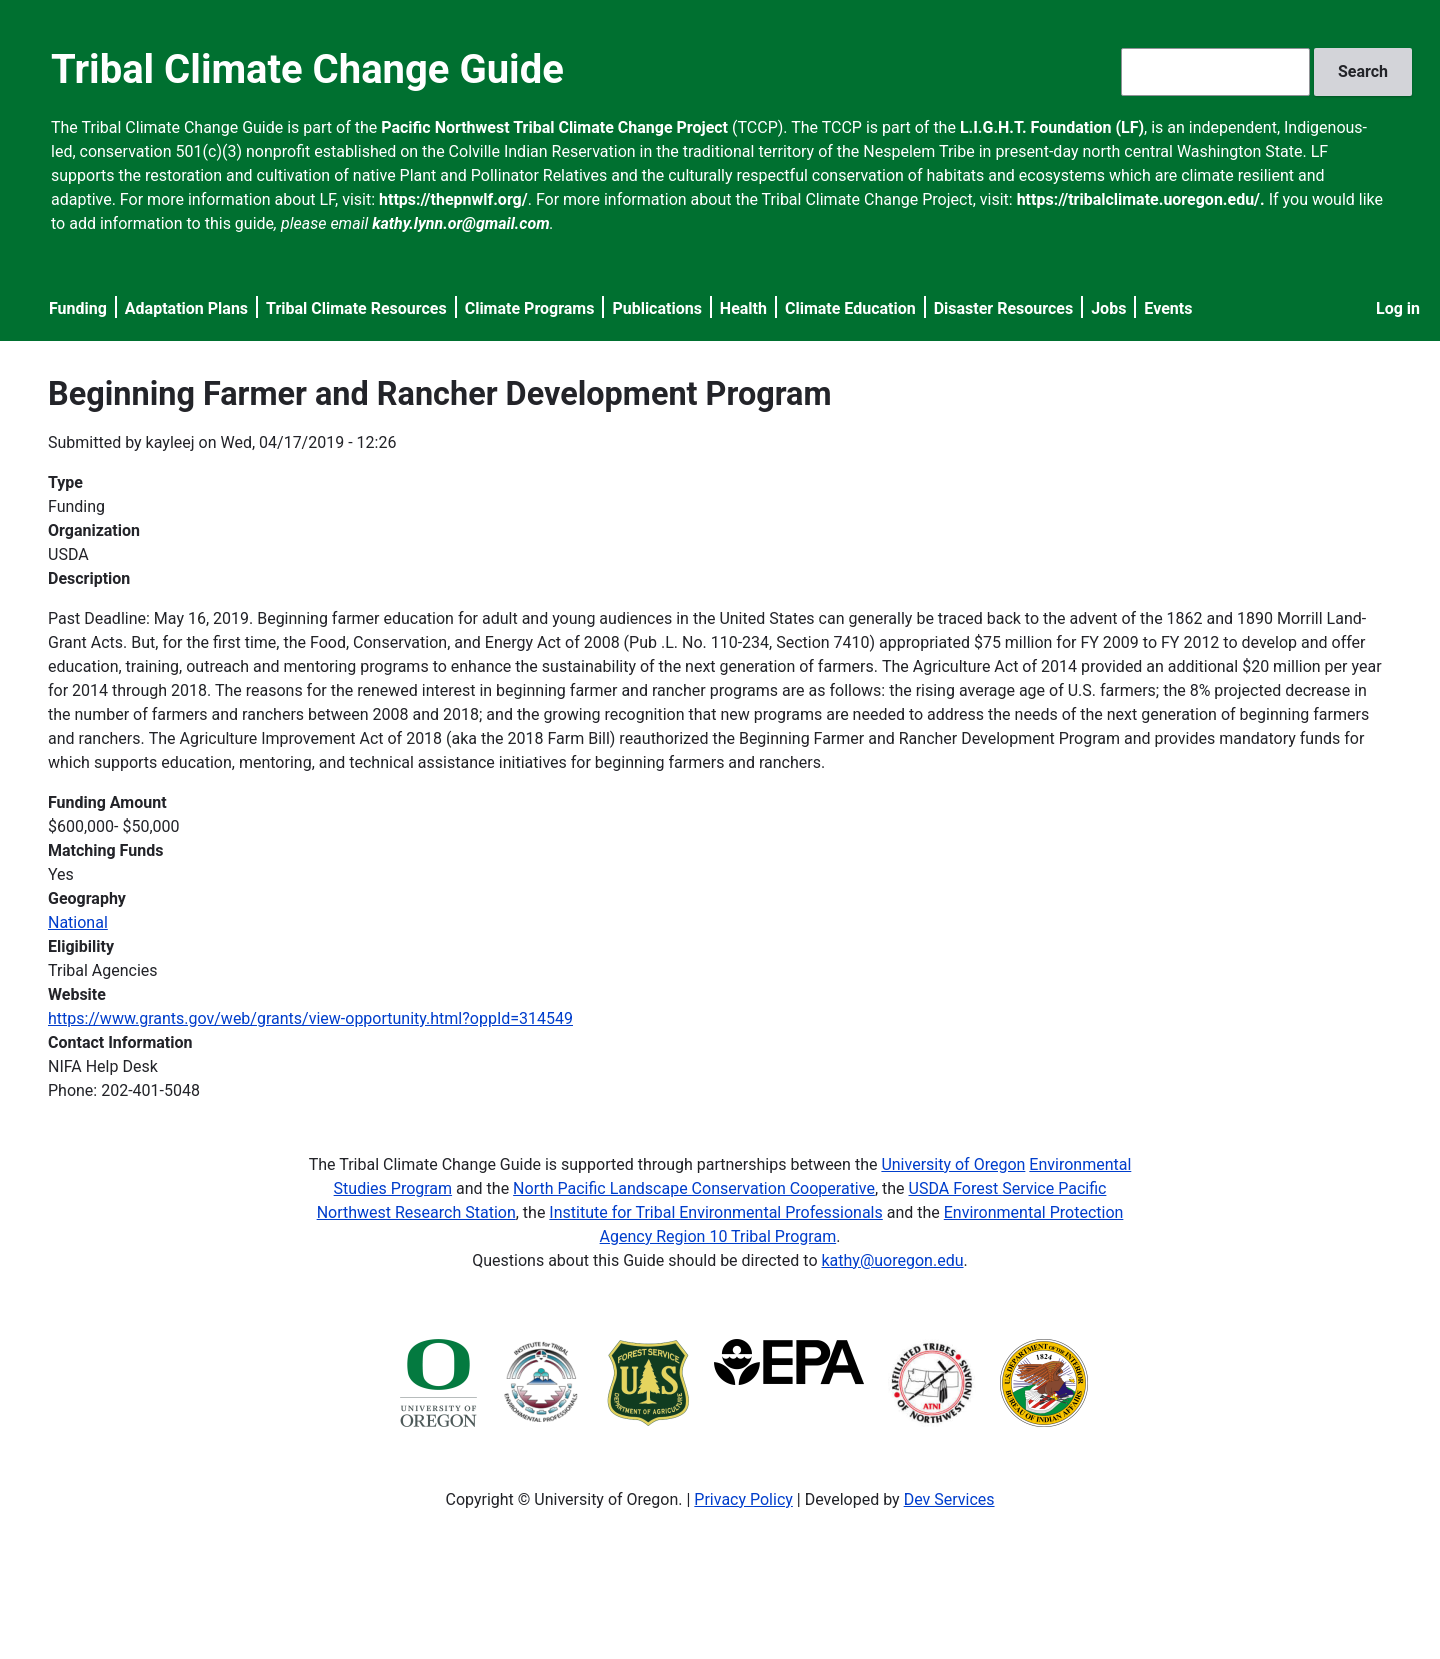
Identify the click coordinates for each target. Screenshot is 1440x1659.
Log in (1398, 308)
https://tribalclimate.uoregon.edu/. (1141, 199)
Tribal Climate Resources (356, 308)
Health (743, 308)
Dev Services (949, 1499)
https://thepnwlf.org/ (453, 199)
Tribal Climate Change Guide (307, 69)
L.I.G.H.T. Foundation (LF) (1052, 127)
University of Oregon (953, 1164)
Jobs (1108, 308)
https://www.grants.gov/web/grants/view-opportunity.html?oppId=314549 (310, 1018)
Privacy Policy (743, 1499)
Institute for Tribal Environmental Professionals (715, 1212)
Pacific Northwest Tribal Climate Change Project (554, 127)
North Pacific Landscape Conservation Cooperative (694, 1188)
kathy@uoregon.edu (893, 1260)
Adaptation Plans (186, 308)
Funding (78, 308)
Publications (657, 308)
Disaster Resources (1004, 308)
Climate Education (850, 308)
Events (1168, 308)
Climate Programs (530, 308)
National (78, 922)
